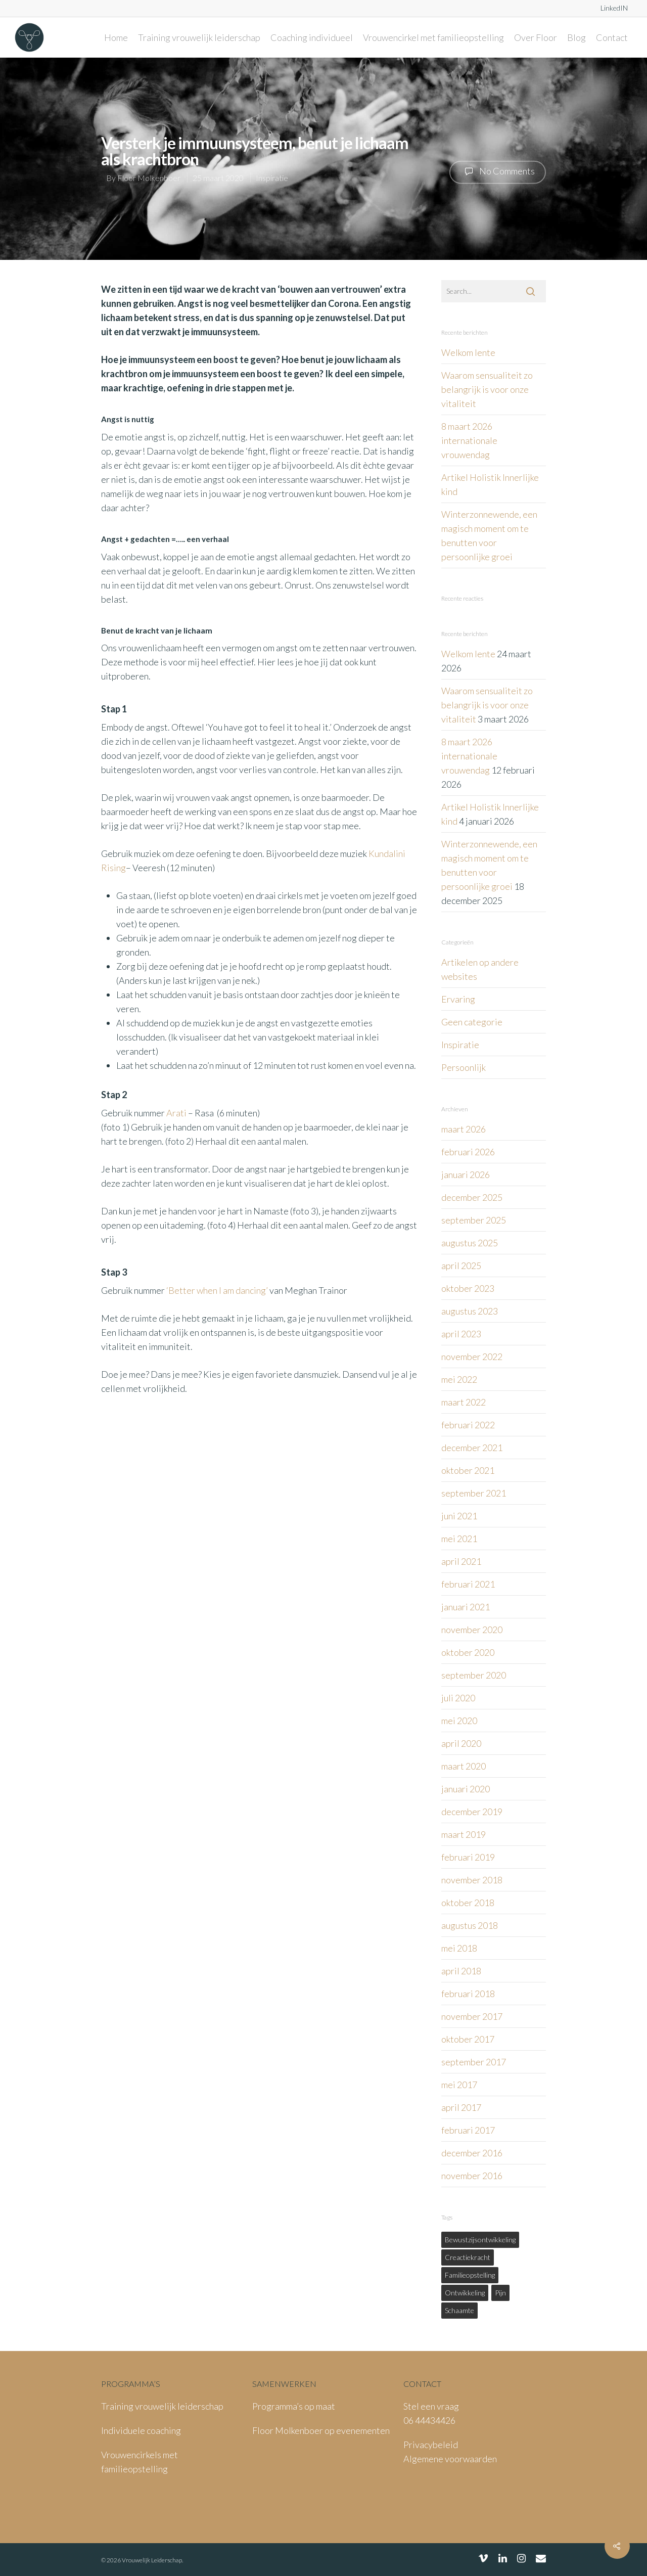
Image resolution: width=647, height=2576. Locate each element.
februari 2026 (468, 1151)
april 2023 (461, 1333)
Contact (612, 37)
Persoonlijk (463, 1067)
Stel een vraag (431, 2406)
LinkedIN (614, 8)
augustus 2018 (469, 1925)
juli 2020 (458, 1697)
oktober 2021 (467, 1470)
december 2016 (471, 2152)
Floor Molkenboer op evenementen (321, 2430)
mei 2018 (459, 1948)
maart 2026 (463, 1129)
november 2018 (471, 1879)
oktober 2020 (467, 1652)
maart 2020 (463, 1766)
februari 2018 (468, 1993)
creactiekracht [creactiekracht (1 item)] (467, 2257)
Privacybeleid (430, 2444)
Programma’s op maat (293, 2406)
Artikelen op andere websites (480, 969)
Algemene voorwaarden (450, 2458)
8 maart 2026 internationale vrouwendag (469, 440)
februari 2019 (468, 1857)
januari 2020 (465, 1788)
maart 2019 (463, 1834)
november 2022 (471, 1356)
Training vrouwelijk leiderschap (199, 37)
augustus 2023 (469, 1311)
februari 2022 (468, 1424)
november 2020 (471, 1629)
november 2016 (471, 2175)
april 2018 (461, 1970)
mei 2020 (459, 1720)
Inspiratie (272, 177)
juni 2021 (459, 1515)
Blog (576, 37)
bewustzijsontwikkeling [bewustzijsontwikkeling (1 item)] (480, 2239)
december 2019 (471, 1811)
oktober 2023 (467, 1288)
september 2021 (473, 1493)
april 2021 (461, 1561)
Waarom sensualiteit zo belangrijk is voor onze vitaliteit (487, 389)
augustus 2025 (469, 1242)
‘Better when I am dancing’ (217, 1290)
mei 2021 (459, 1538)
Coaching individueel (311, 37)
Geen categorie (471, 1021)
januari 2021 (465, 1606)
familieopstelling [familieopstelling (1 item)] (470, 2275)
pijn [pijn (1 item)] (500, 2292)
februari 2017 (468, 2130)
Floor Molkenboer (148, 177)
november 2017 (471, 2016)
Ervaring (458, 999)
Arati (176, 1112)
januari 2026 (465, 1174)
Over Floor (535, 37)
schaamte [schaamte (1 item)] (459, 2310)
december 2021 (471, 1447)
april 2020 (461, 1743)
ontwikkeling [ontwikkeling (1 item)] (465, 2292)
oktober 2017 (467, 2039)
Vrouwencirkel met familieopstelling (433, 37)
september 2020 (473, 1675)
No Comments (497, 171)
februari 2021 (468, 1584)
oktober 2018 (467, 1902)
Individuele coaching (141, 2430)
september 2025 (473, 1220)
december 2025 (471, 1197)
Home (116, 37)
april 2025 (461, 1265)
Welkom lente (468, 352)
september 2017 (473, 2061)
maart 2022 (463, 1402)
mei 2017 (459, 2084)
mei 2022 (459, 1379)
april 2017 (461, 2107)
